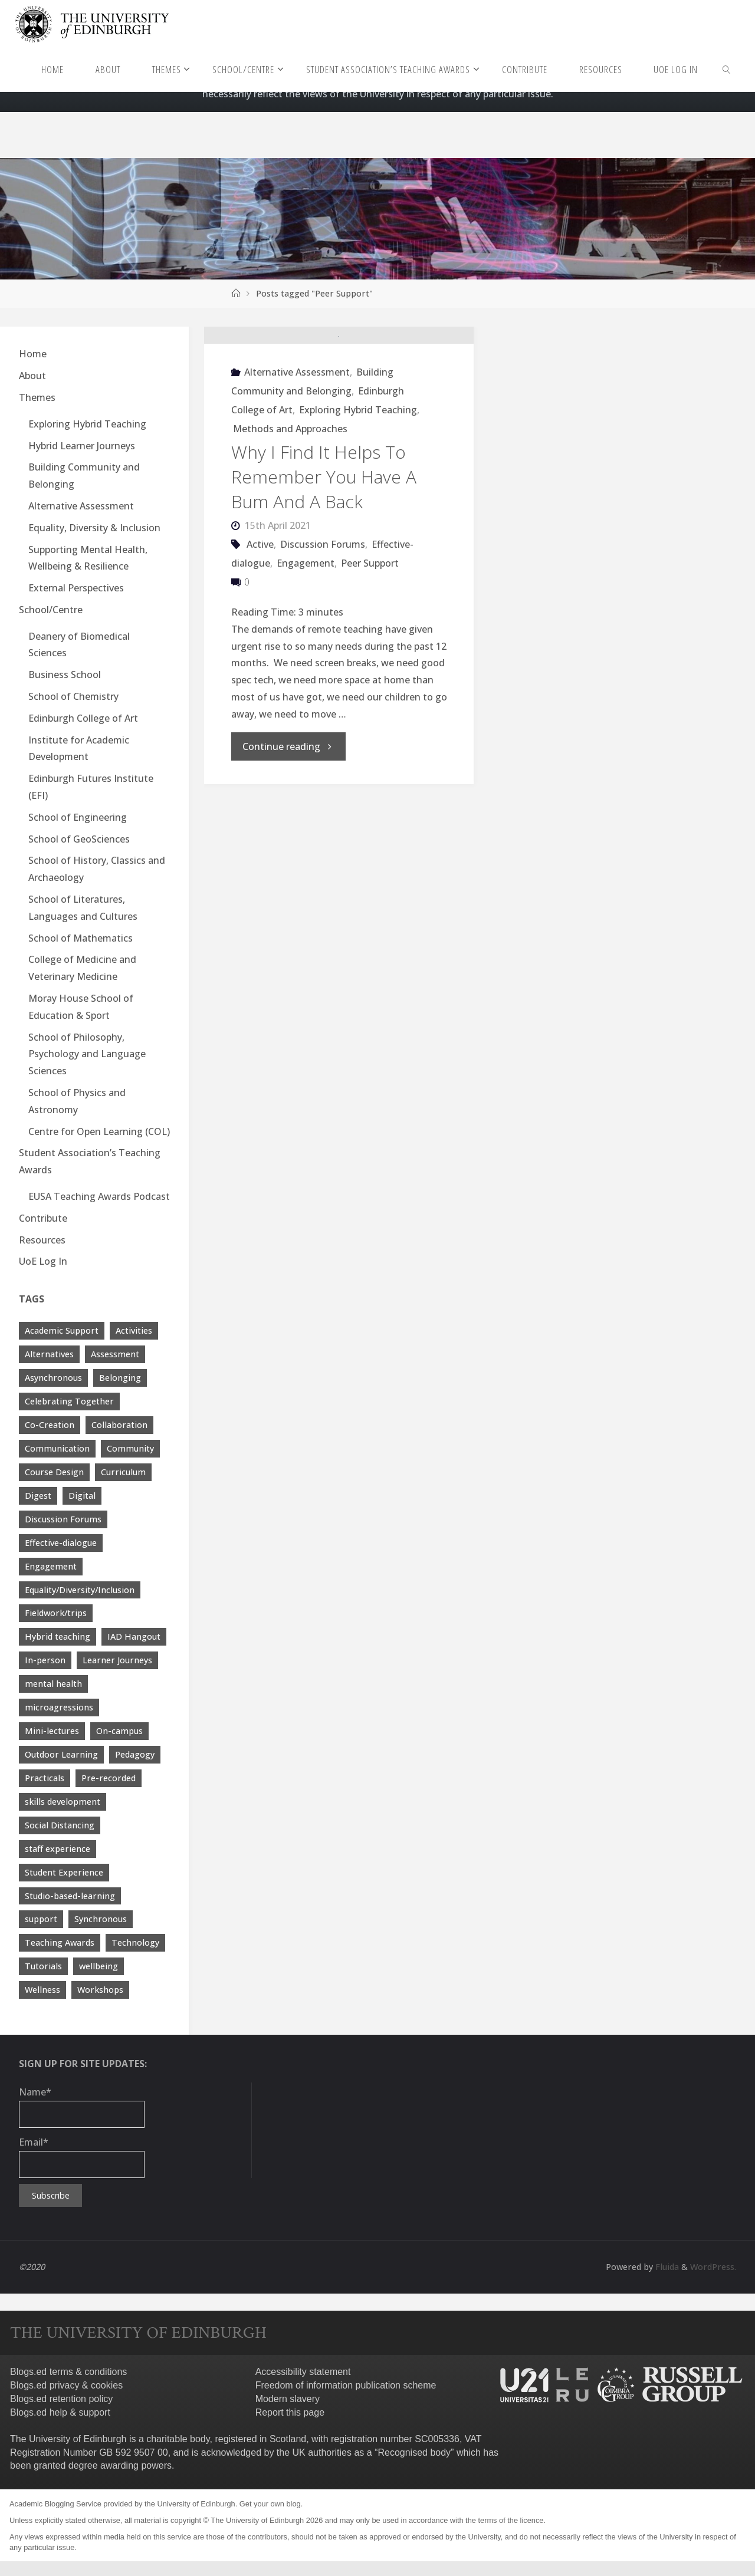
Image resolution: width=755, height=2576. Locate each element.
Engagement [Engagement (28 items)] (51, 1566)
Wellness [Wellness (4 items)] (42, 1989)
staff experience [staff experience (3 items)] (57, 1848)
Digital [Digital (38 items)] (82, 1495)
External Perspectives (76, 587)
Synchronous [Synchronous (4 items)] (100, 1918)
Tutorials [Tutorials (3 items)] (43, 1966)
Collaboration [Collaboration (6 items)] (119, 1424)
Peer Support (370, 637)
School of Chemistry (73, 696)
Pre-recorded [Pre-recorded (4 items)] (108, 1778)
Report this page (289, 2412)
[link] (727, 69)
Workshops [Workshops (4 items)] (100, 1989)
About (32, 375)
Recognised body (414, 2452)
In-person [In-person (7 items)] (45, 1660)
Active (260, 618)
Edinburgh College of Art (83, 718)
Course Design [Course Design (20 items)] (54, 1472)
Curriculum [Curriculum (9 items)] (123, 1472)
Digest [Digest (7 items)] (38, 1495)
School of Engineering (77, 817)
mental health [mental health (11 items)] (53, 1683)
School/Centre (51, 609)
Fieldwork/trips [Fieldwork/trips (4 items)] (56, 1612)
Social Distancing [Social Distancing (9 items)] (59, 1825)
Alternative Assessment (297, 446)
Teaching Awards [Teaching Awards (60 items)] (59, 1942)
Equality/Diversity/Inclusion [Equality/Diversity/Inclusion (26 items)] (79, 1589)
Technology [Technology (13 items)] (135, 1942)
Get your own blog (270, 2503)
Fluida (666, 2266)
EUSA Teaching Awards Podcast (99, 1196)
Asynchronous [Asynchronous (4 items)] (53, 1377)
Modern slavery (287, 2399)
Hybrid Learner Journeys (81, 445)
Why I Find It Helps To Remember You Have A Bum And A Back (323, 551)
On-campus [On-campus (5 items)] (119, 1730)
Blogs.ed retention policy (61, 2399)
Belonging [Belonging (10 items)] (120, 1377)
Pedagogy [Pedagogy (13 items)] (135, 1754)
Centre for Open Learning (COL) (99, 1131)
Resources (42, 1239)
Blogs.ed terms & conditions (68, 2372)
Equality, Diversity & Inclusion (94, 527)
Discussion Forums (322, 618)
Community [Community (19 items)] (130, 1448)
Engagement (305, 637)
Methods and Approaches (290, 502)
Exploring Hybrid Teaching (358, 484)
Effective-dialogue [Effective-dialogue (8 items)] (61, 1542)
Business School (64, 674)
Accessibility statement (303, 2372)
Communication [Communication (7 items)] (57, 1448)
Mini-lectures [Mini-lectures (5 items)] (52, 1730)
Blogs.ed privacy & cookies (66, 2385)
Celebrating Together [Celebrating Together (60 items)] (69, 1401)
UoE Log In (43, 1261)
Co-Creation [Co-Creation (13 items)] (49, 1424)
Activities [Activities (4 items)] (134, 1330)
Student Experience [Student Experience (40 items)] (64, 1872)
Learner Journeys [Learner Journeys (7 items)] (117, 1660)
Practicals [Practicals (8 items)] (44, 1778)
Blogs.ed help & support (60, 2412)
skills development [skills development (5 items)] (62, 1801)
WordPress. (713, 2266)
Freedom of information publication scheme (345, 2385)
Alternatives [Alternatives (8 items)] (49, 1354)
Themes (37, 397)
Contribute (43, 1218)
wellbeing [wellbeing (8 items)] (98, 1966)
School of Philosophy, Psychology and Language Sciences (87, 1054)
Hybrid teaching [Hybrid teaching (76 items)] (57, 1636)
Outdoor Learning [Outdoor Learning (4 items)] (61, 1754)
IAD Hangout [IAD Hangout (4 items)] (133, 1636)
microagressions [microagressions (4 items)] (59, 1707)
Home (33, 353)
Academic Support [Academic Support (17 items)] (62, 1330)
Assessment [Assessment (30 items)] (115, 1354)
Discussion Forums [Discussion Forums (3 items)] (63, 1519)
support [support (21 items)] (41, 1918)
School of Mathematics (80, 938)
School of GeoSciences (79, 839)
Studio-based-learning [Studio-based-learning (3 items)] (70, 1895)
